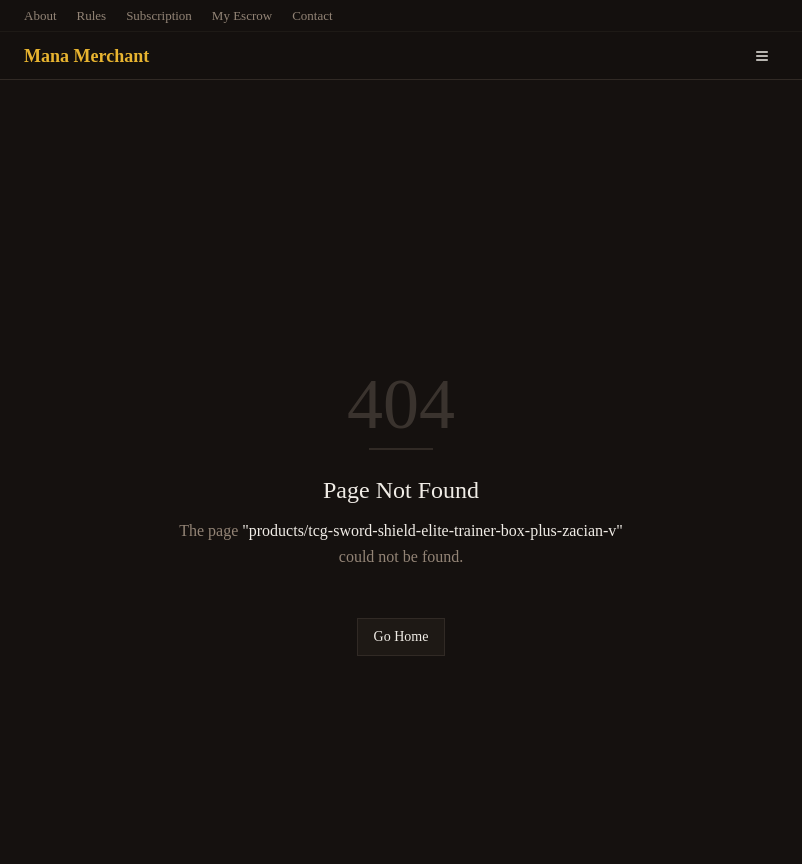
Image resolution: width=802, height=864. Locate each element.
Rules (92, 15)
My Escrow (242, 15)
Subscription (159, 15)
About (40, 15)
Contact (312, 15)
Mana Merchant (86, 56)
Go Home (401, 636)
